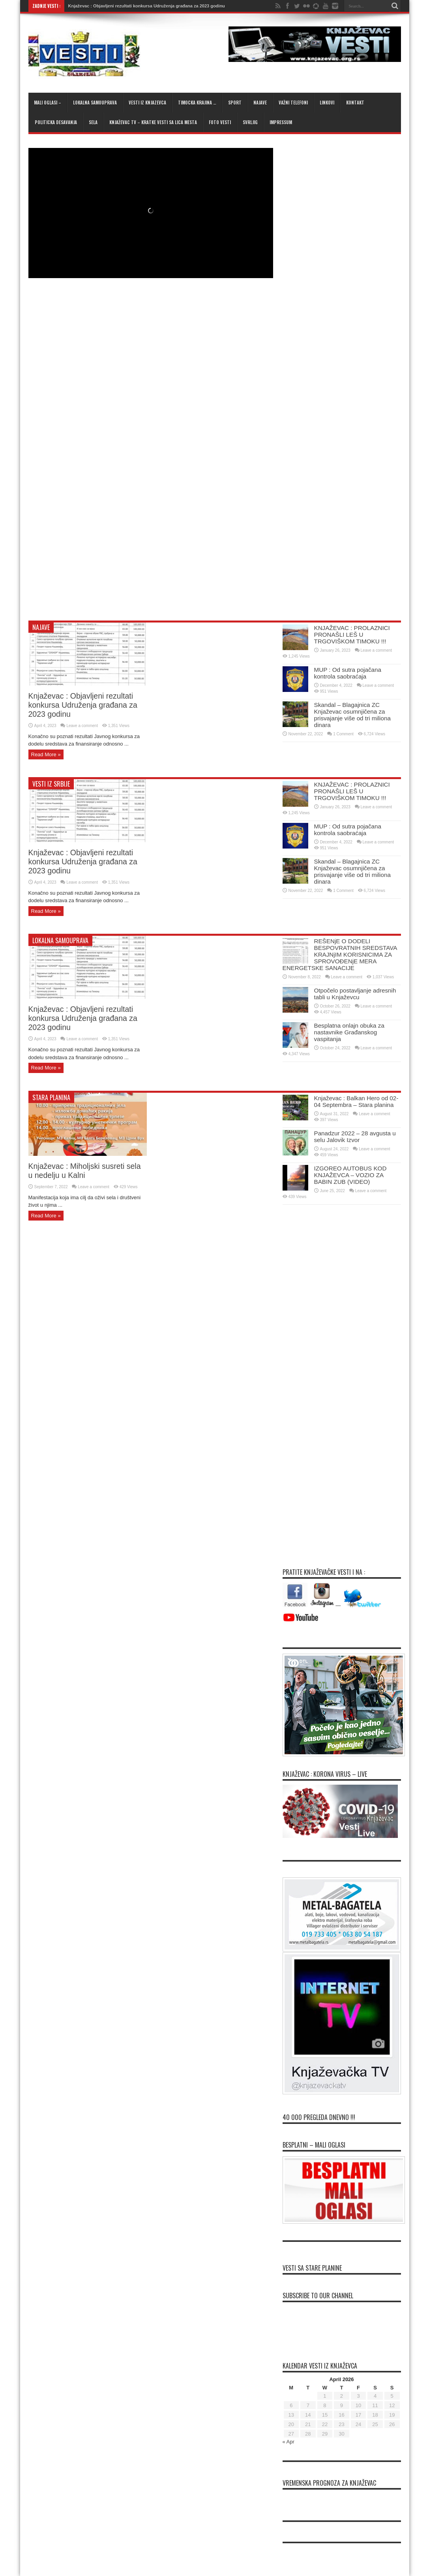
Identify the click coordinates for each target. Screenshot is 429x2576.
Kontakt (355, 102)
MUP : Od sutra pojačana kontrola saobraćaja (347, 673)
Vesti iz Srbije (51, 784)
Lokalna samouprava (95, 102)
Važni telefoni (293, 102)
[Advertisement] (120, 555)
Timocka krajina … (197, 102)
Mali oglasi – (47, 102)
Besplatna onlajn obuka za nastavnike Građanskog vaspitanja (349, 1032)
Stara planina (51, 1097)
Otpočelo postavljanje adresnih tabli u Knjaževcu (355, 993)
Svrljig (250, 122)
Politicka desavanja (56, 122)
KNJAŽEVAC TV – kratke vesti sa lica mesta (153, 122)
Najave (260, 102)
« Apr (288, 2442)
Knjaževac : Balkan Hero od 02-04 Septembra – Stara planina (356, 1101)
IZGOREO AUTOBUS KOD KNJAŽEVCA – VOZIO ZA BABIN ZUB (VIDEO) (350, 1175)
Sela (93, 122)
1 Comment (343, 734)
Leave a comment (82, 725)
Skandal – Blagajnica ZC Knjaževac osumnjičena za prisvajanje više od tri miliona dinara (352, 714)
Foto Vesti (220, 122)
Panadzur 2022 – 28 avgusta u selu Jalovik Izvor (355, 1136)
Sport (235, 102)
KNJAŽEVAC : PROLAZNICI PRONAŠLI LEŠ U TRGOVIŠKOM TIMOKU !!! (352, 634)
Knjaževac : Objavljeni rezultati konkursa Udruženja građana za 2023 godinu (146, 6)
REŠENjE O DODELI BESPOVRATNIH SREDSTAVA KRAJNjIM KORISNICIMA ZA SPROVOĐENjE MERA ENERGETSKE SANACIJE (340, 954)
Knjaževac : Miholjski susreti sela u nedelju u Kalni (84, 1171)
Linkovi (327, 102)
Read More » (46, 754)
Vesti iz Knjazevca (147, 102)
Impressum (281, 122)
